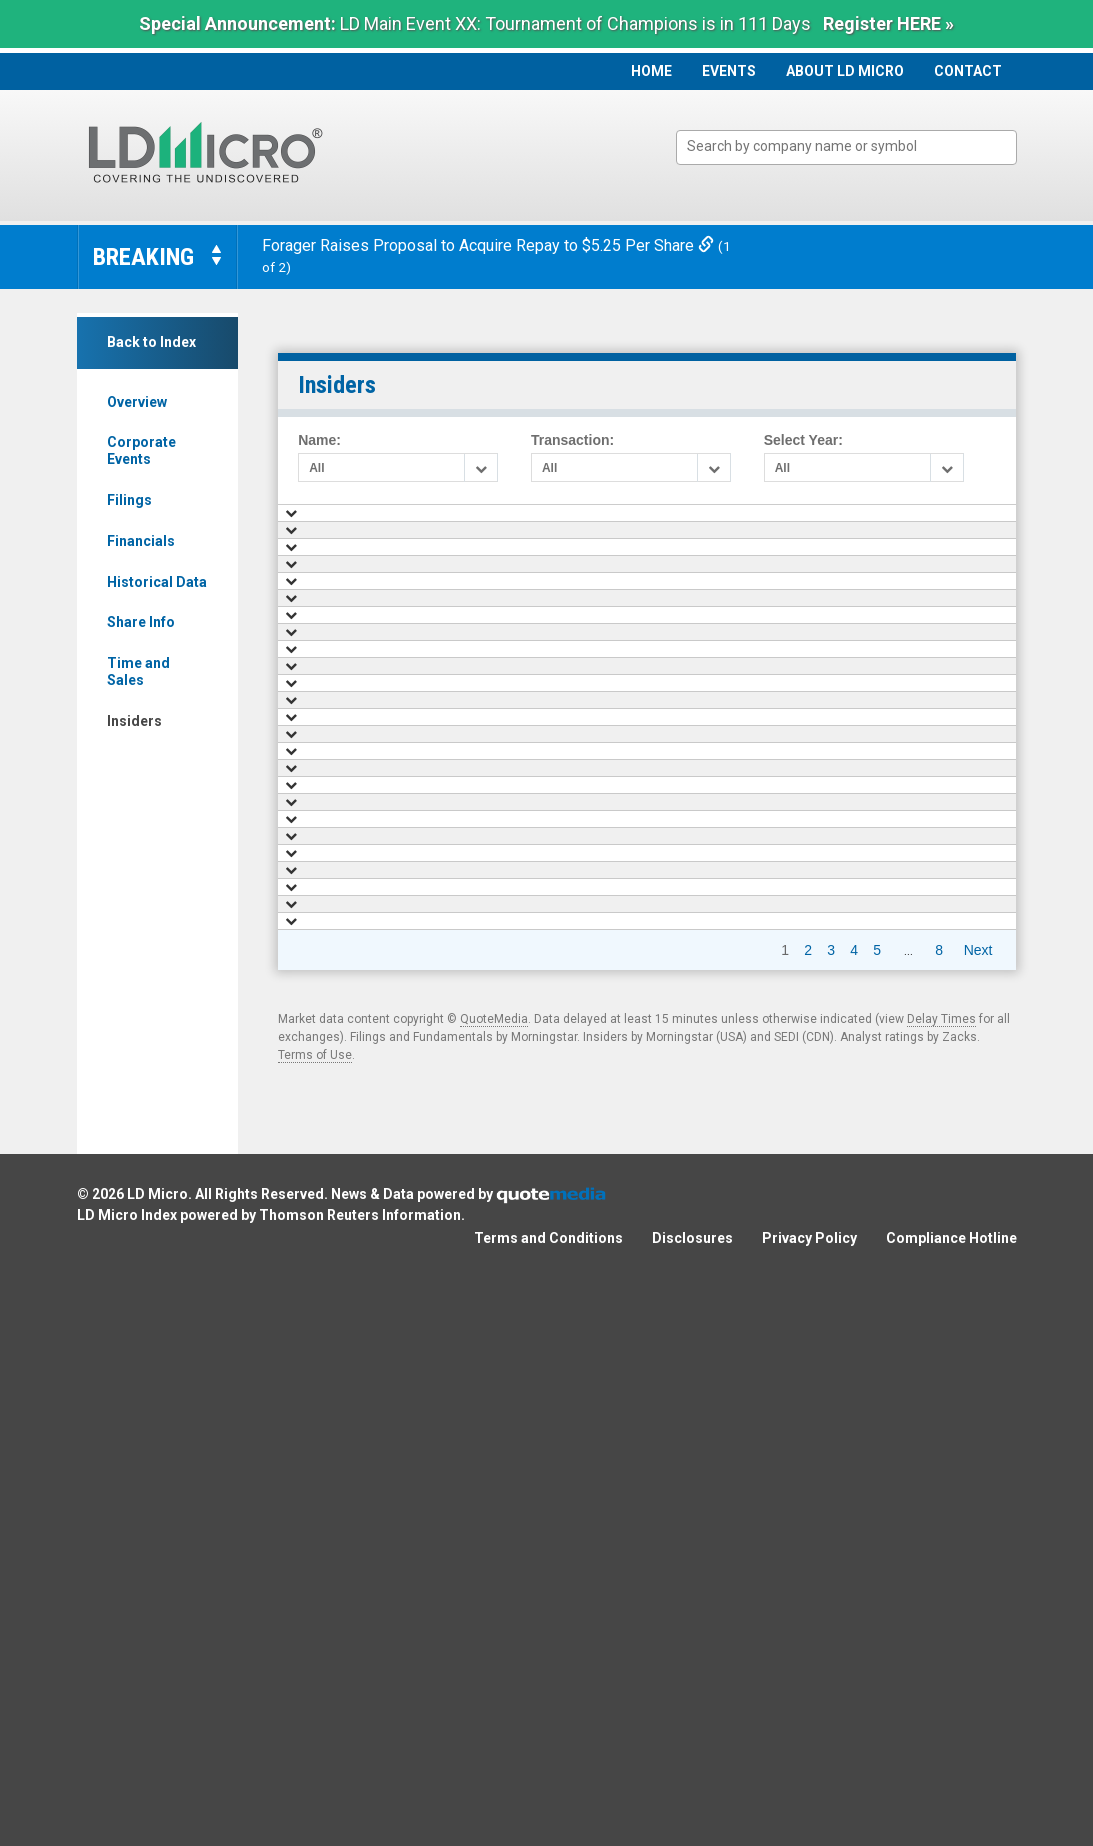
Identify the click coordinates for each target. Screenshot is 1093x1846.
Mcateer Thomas (528, 636)
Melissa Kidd (517, 712)
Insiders (134, 721)
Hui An (500, 941)
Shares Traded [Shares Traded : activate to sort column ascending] (711, 522)
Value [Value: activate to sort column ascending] (848, 522)
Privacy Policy (809, 1804)
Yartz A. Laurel (522, 1056)
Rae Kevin (510, 1170)
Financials (141, 541)
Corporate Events (141, 450)
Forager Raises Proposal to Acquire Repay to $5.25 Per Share (490, 245)
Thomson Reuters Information (360, 1781)
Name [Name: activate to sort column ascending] (508, 522)
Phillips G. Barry (527, 1018)
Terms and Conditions (548, 1804)
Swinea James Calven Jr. (552, 1209)
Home (651, 71)
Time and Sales (138, 671)
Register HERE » (888, 23)
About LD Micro (845, 71)
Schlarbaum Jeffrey (536, 674)
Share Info (141, 622)
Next (978, 1516)
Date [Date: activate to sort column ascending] (403, 522)
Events (729, 71)
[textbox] (856, 146)
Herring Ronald (524, 598)
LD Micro (157, 1760)
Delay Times (941, 1585)
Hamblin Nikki (520, 559)
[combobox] (846, 147)
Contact (968, 71)
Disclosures (692, 1804)
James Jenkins (523, 980)
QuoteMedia (494, 1585)
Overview (137, 402)
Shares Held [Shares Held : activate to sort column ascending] (953, 522)
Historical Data (157, 582)
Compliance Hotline (951, 1804)
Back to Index (151, 342)
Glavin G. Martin (527, 750)
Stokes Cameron (528, 1132)
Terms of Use (315, 1621)
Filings (129, 500)
